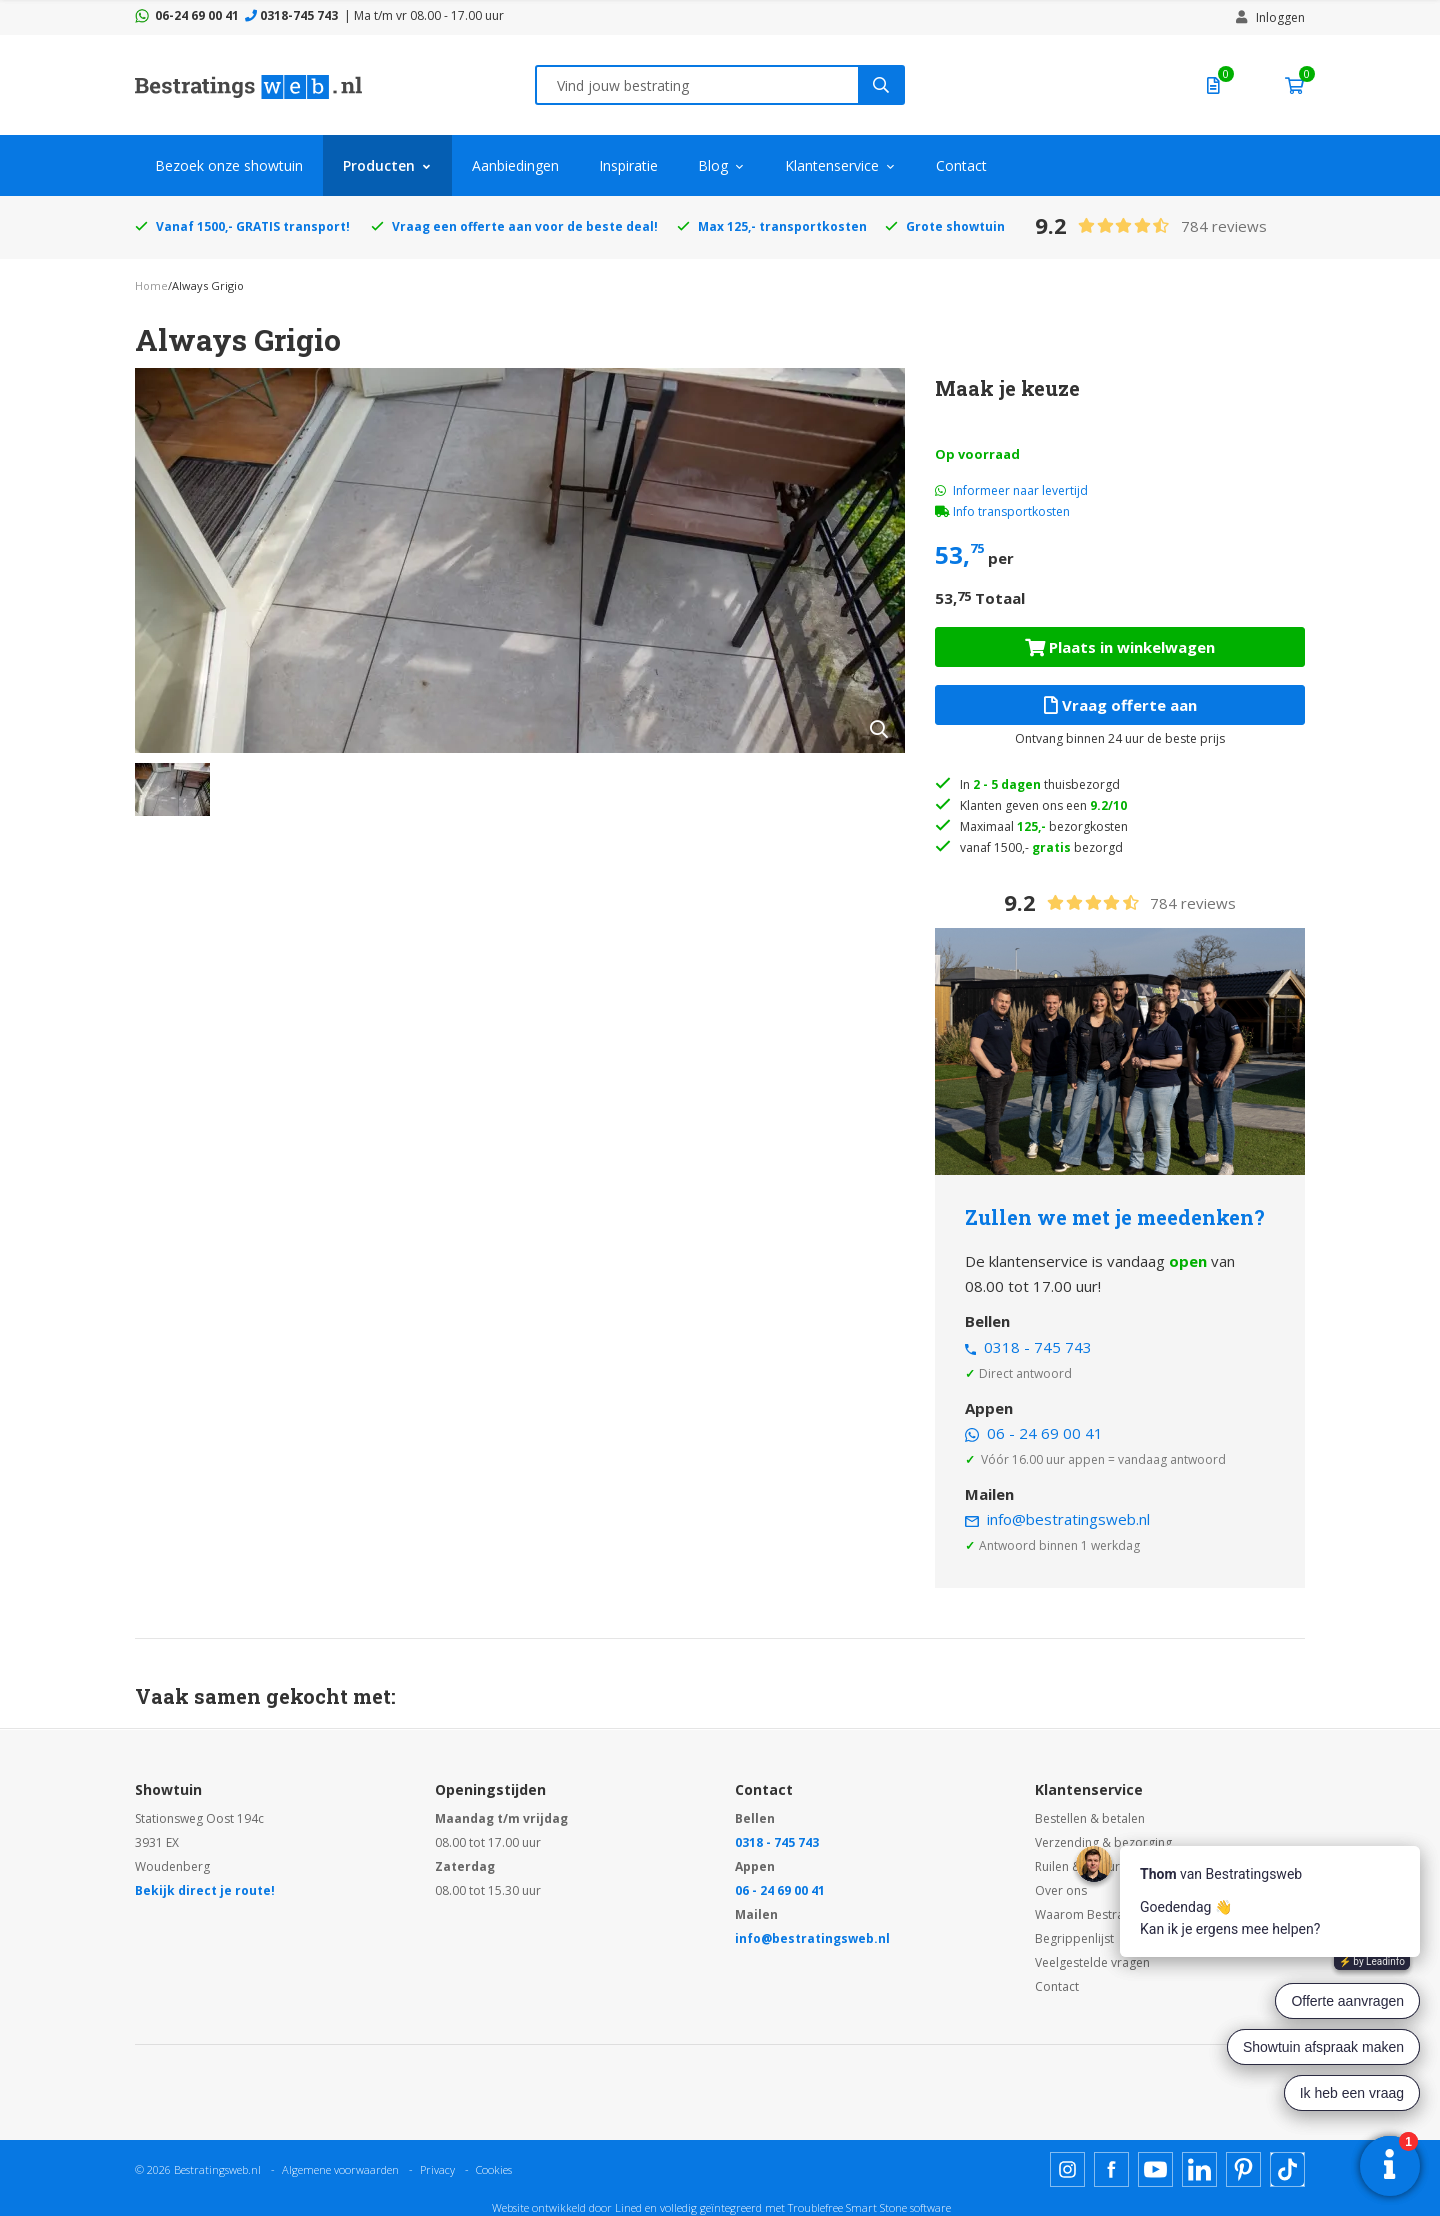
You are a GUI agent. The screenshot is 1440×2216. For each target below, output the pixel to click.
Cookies (494, 2169)
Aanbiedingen (515, 165)
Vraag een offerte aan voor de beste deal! (525, 226)
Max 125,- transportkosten (782, 226)
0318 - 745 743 (1038, 1347)
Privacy (437, 2169)
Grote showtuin (955, 226)
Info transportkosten (1011, 511)
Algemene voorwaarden (340, 2169)
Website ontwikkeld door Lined (567, 2207)
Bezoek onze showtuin (229, 165)
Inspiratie (628, 165)
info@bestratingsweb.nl (1068, 1519)
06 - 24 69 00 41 (1045, 1433)
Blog (713, 165)
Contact (961, 165)
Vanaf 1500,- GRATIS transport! (253, 226)
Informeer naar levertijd (1011, 490)
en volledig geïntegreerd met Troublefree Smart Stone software (798, 2207)
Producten (379, 165)
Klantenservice (832, 165)
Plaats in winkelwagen (1120, 647)
